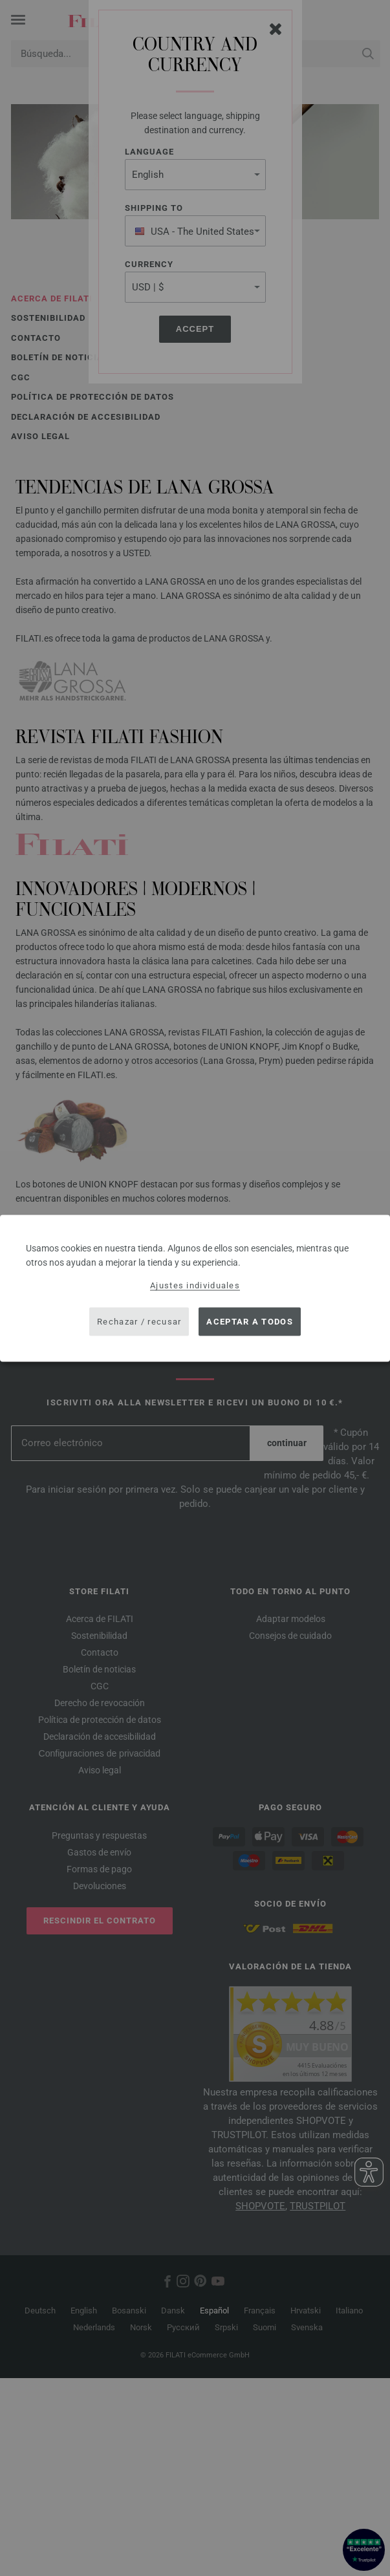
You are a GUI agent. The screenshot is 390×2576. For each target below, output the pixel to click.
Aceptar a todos (249, 1321)
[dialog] (195, 1288)
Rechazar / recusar (139, 1321)
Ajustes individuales (195, 1285)
